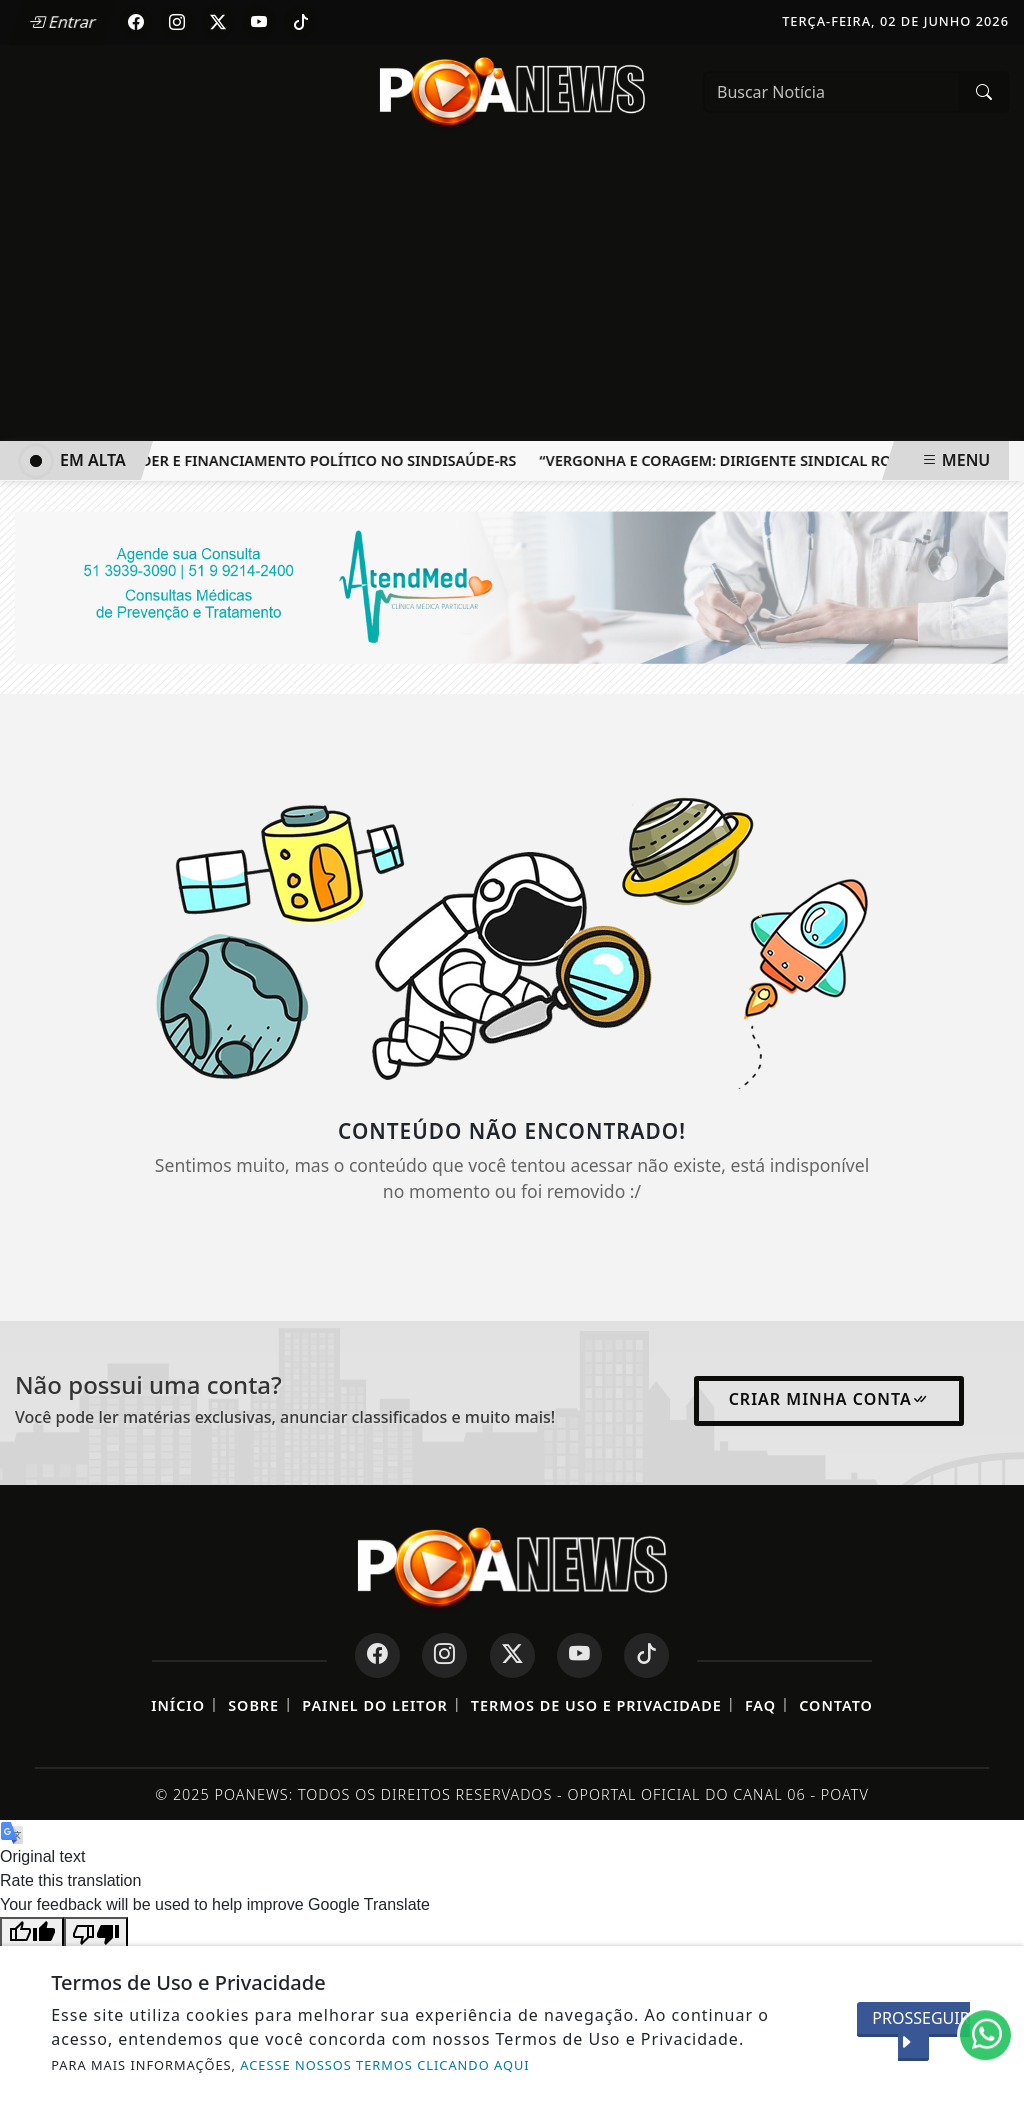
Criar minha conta (829, 1399)
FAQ (760, 1705)
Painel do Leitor (374, 1705)
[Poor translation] (96, 1932)
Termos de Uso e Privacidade (596, 1705)
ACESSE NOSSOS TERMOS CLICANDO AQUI (384, 2065)
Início (178, 1705)
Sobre (253, 1705)
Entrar (63, 22)
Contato (836, 1705)
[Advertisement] (512, 291)
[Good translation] (32, 1932)
